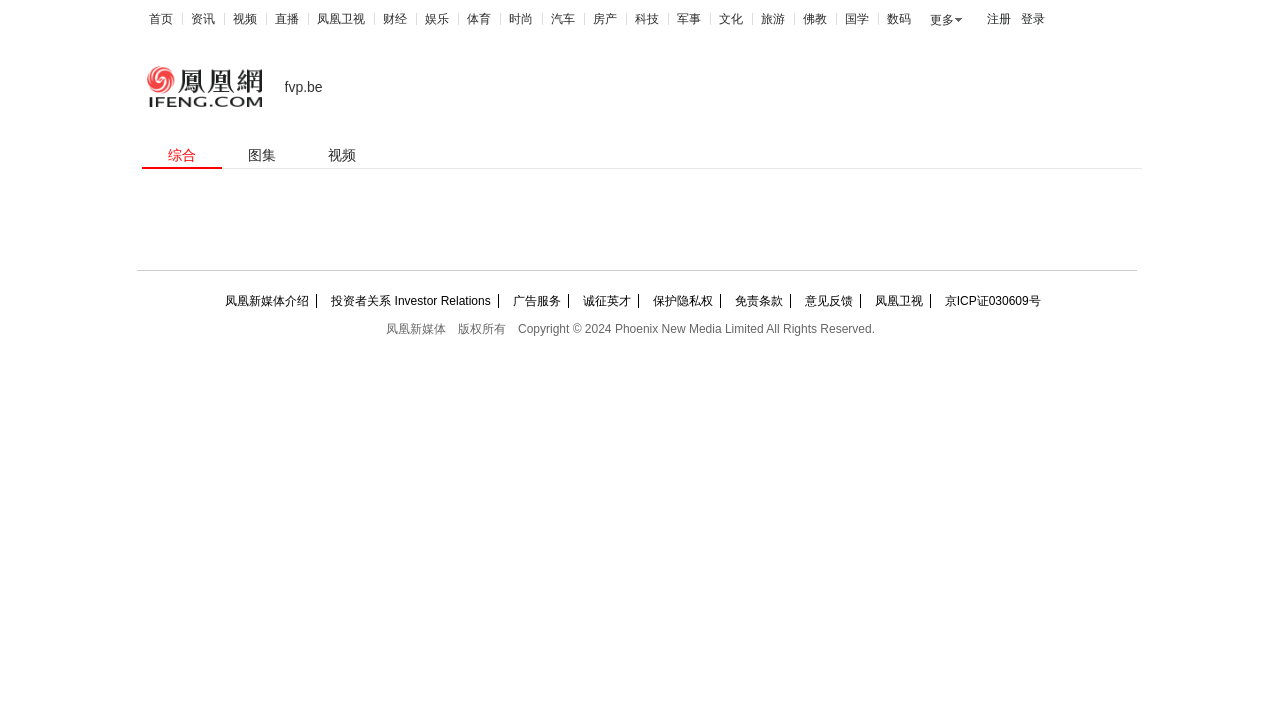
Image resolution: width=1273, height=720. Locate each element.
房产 (605, 19)
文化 (731, 19)
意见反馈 (829, 301)
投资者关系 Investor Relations (410, 301)
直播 (287, 19)
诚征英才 (607, 301)
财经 (395, 19)
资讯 (203, 19)
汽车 (563, 19)
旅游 (773, 19)
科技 (647, 19)
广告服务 (537, 301)
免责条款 (759, 301)
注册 (999, 19)
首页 (161, 19)
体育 (479, 19)
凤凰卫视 (341, 19)
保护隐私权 (683, 301)
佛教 (815, 19)
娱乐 (437, 19)
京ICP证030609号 (993, 301)
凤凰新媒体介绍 (267, 301)
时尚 (521, 19)
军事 (689, 19)
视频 (245, 19)
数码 (899, 19)
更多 (942, 20)
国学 (857, 19)
